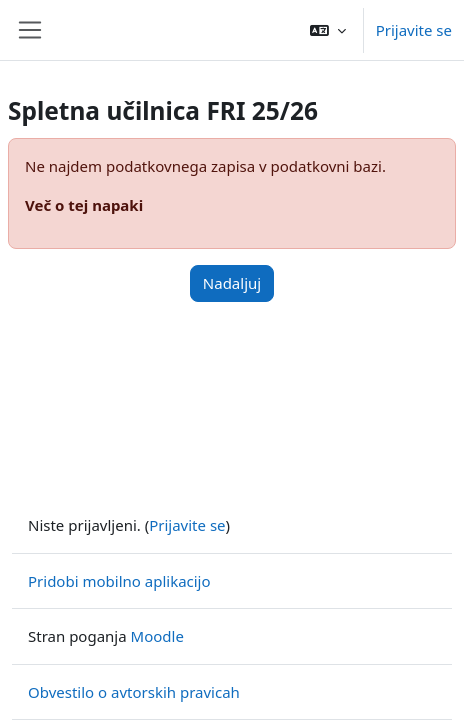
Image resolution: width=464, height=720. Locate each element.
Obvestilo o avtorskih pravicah (134, 692)
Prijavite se (414, 30)
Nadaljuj (232, 283)
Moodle (157, 636)
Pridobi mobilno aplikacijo (119, 581)
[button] (328, 30)
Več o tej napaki (84, 205)
